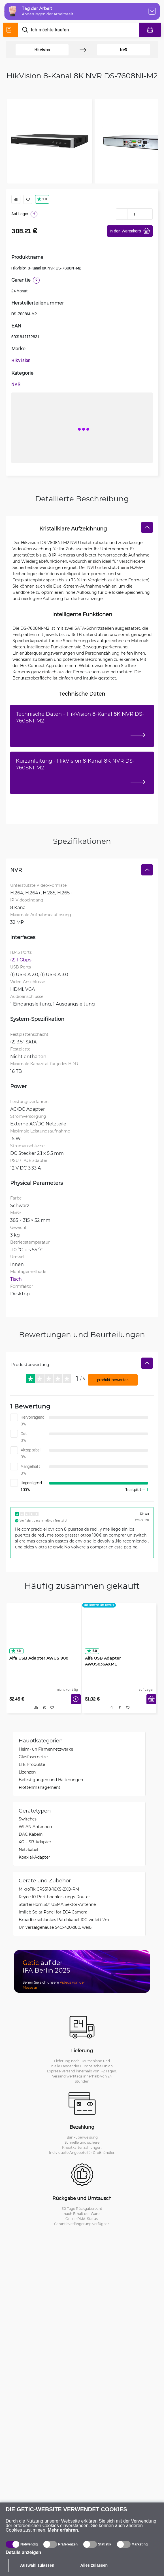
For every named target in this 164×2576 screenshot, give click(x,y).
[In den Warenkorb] (151, 1699)
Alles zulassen (94, 2565)
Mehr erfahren (63, 2530)
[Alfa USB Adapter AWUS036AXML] (119, 1633)
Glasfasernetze (33, 1756)
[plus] (147, 214)
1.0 (41, 199)
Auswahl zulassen (37, 2565)
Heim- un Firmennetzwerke (46, 1749)
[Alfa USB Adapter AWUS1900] (43, 1633)
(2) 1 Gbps (20, 960)
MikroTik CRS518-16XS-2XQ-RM (49, 1889)
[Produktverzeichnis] (10, 30)
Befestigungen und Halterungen (51, 1779)
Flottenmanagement (39, 1787)
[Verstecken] (147, 527)
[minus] (121, 214)
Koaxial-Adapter (34, 1857)
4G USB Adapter (35, 1841)
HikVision (42, 50)
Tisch (16, 1279)
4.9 (16, 1651)
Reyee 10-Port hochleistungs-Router (54, 1896)
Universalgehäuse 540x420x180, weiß (55, 1927)
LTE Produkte (32, 1764)
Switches (28, 1819)
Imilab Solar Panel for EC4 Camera (53, 1912)
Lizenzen (27, 1772)
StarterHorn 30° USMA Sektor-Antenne (57, 1904)
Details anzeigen (23, 2552)
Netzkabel (28, 1849)
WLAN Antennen (35, 1826)
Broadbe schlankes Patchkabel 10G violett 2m (64, 1919)
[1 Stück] (134, 214)
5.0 (92, 1651)
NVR (123, 50)
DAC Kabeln (30, 1834)
